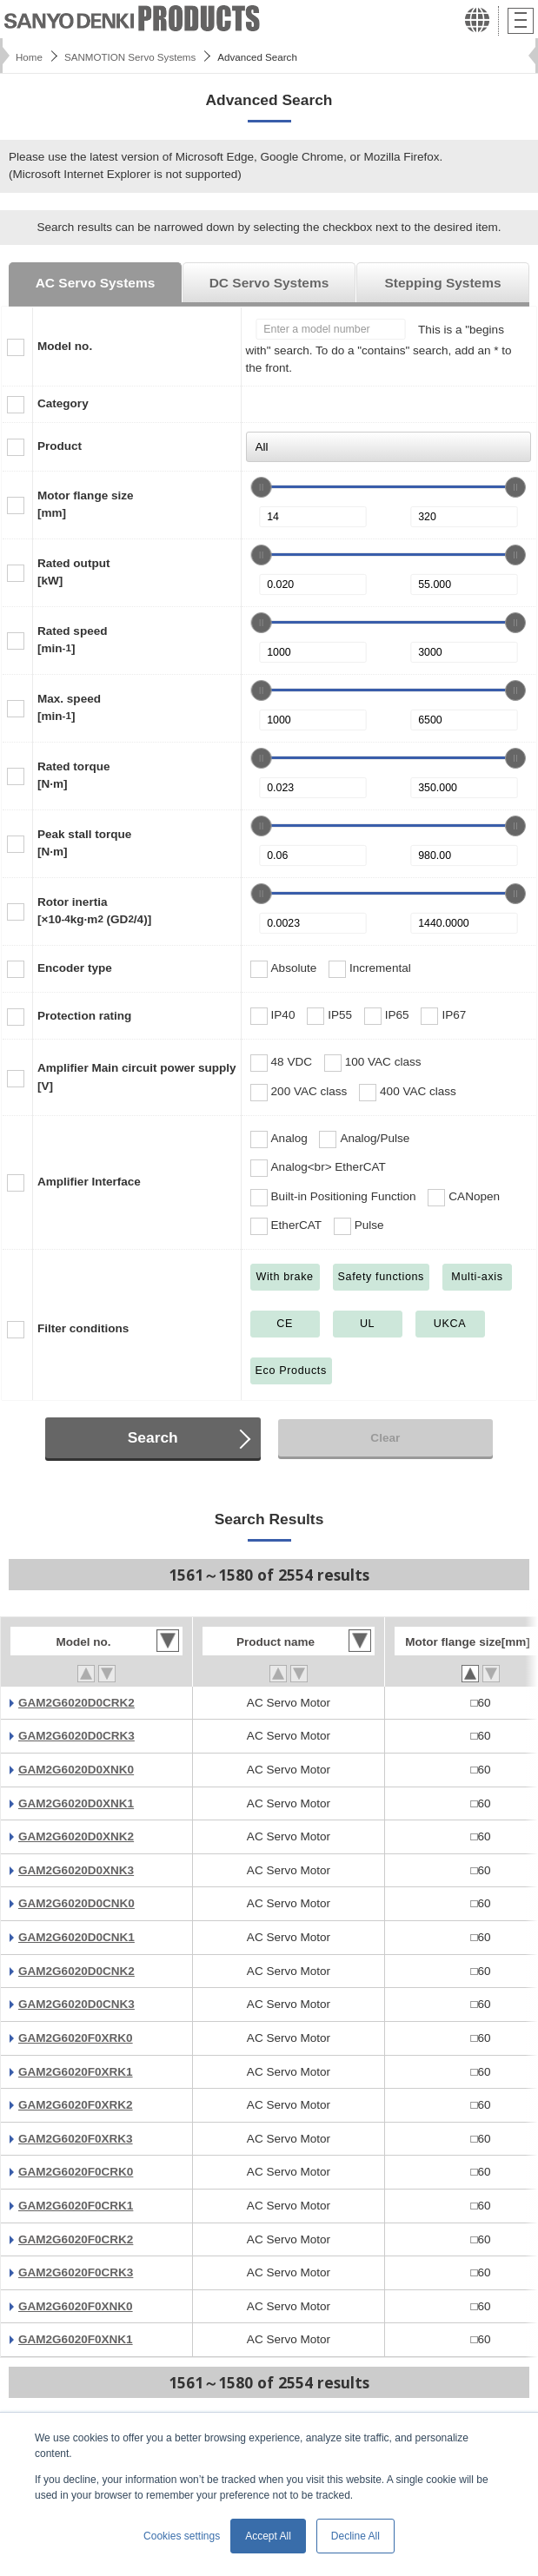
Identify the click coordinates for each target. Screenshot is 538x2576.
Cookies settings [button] (181, 2536)
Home (29, 57)
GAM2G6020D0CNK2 (76, 1971)
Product (59, 445)
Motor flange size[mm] (85, 504)
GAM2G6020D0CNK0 (76, 1903)
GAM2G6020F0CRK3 (75, 2272)
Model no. (64, 346)
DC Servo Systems (269, 282)
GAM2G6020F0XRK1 (75, 2071)
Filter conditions (83, 1328)
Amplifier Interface (89, 1181)
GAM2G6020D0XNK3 (76, 1870)
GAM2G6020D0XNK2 (76, 1836)
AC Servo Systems (96, 282)
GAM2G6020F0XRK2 (75, 2104)
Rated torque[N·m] (73, 775)
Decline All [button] (355, 2536)
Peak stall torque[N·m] (84, 843)
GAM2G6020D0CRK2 (76, 1702)
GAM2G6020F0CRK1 (75, 2205)
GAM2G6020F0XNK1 (75, 2339)
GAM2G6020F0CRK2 (75, 2239)
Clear (385, 1437)
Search (153, 1437)
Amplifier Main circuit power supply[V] (136, 1076)
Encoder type (74, 967)
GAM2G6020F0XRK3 (75, 2138)
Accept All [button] (268, 2536)
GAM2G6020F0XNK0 (75, 2306)
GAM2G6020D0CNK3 (76, 2004)
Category (63, 403)
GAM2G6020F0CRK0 (75, 2171)
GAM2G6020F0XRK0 (75, 2037)
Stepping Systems (442, 282)
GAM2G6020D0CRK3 (76, 1735)
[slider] (261, 487)
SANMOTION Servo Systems (130, 57)
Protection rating (84, 1015)
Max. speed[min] (69, 707)
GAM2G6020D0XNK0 (76, 1769)
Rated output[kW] (73, 572)
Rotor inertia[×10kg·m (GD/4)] (94, 910)
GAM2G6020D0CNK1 (76, 1937)
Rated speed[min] (72, 639)
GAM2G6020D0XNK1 (76, 1803)
